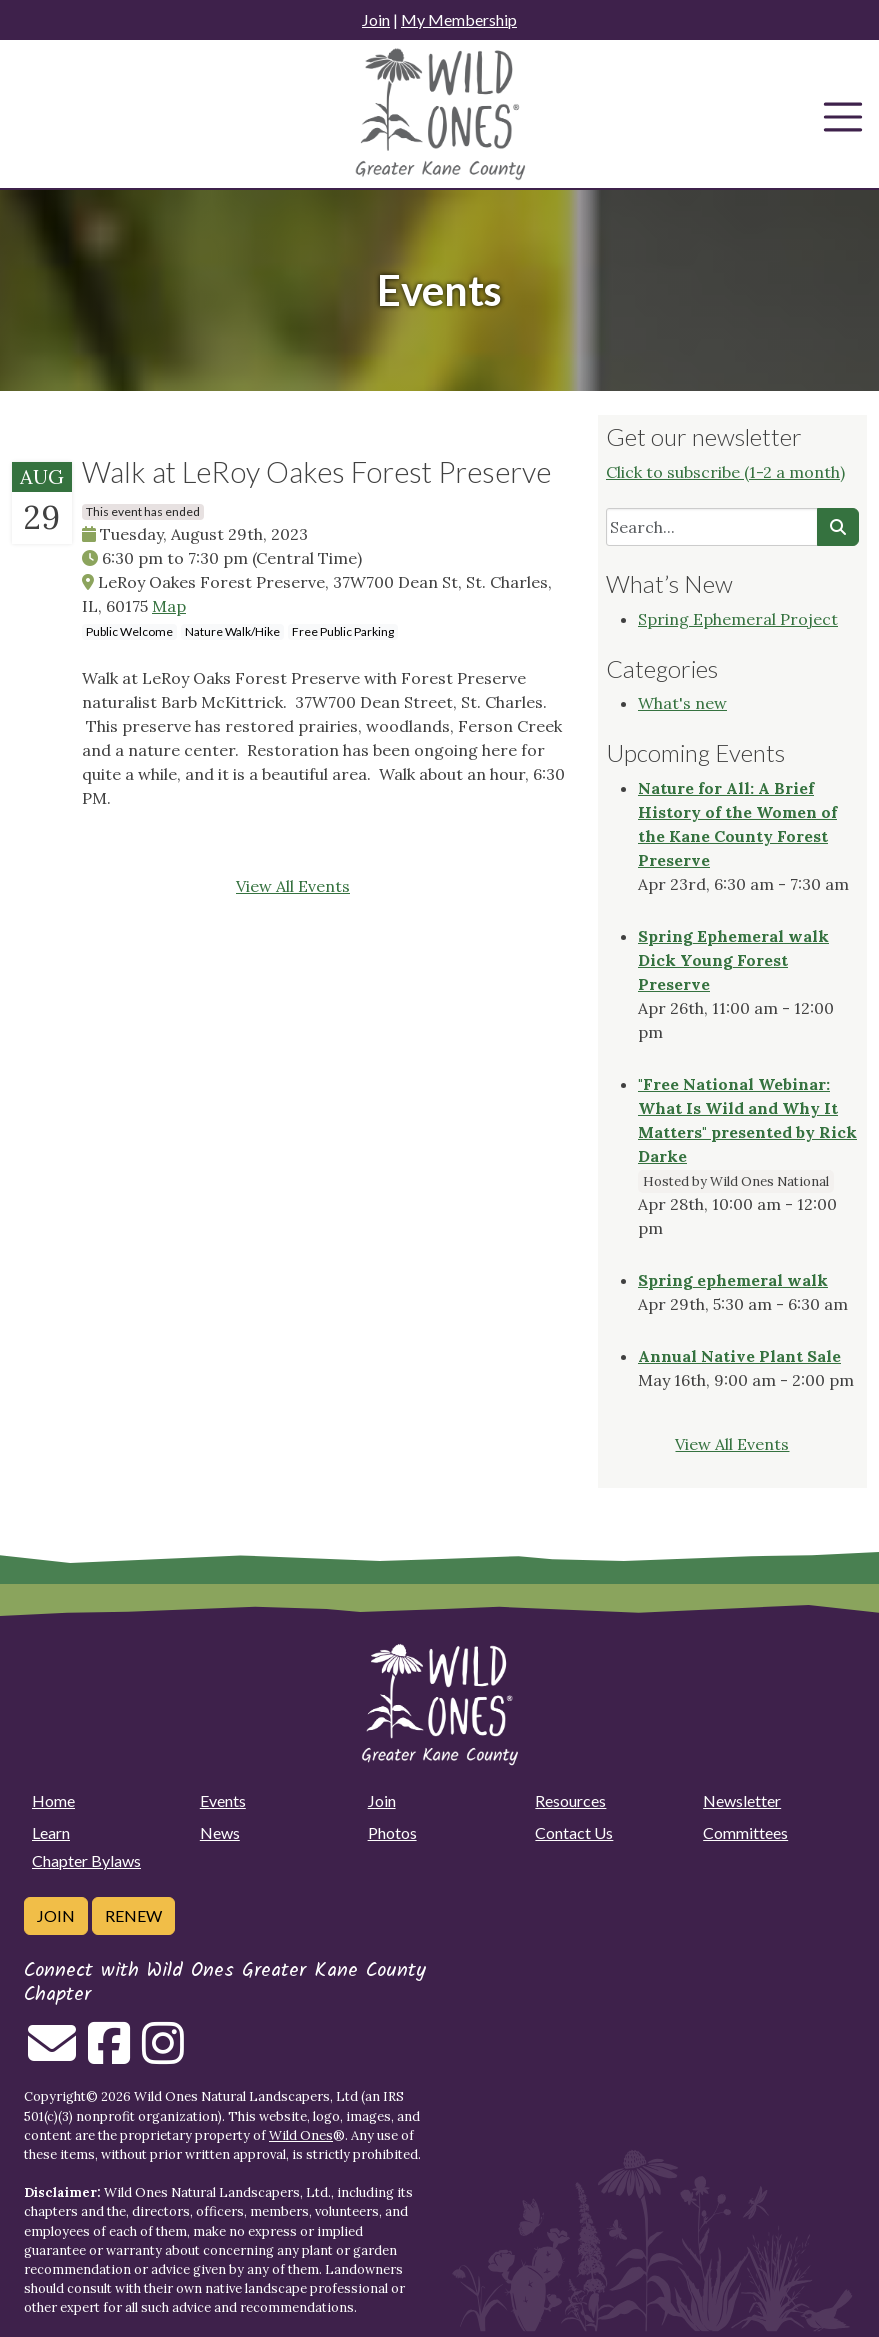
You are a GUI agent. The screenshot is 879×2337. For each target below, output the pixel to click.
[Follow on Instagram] (163, 2055)
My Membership (459, 19)
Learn (51, 1832)
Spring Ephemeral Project (738, 619)
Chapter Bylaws (86, 1860)
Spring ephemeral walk (733, 1280)
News (220, 1832)
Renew (133, 1915)
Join (376, 19)
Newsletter (742, 1800)
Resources (570, 1800)
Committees (745, 1832)
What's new (682, 703)
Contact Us (574, 1832)
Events (223, 1800)
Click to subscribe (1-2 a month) (725, 472)
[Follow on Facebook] (109, 2055)
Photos (392, 1832)
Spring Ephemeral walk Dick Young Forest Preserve (733, 960)
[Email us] (52, 2055)
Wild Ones (301, 2135)
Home (53, 1800)
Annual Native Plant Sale (739, 1356)
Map (169, 606)
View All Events (293, 886)
